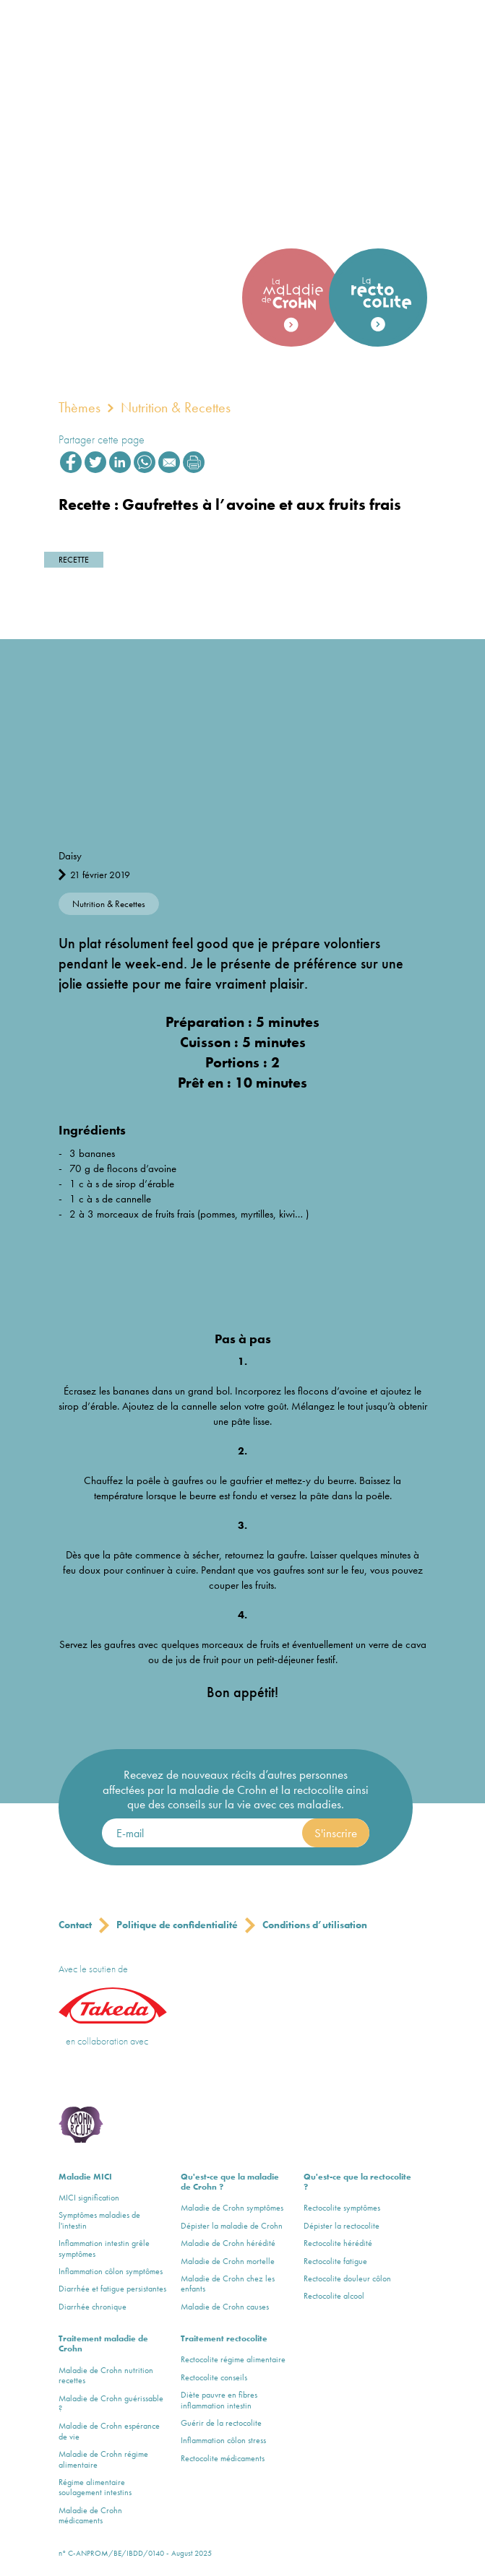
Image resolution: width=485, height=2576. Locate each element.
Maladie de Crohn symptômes (232, 2208)
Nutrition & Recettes (176, 407)
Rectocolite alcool (334, 2296)
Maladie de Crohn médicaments (90, 2515)
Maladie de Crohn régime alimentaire (103, 2459)
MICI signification (89, 2198)
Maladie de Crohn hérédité (228, 2243)
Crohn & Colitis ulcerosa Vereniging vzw (103, 2078)
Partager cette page (102, 439)
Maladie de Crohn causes (225, 2307)
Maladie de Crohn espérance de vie (109, 2431)
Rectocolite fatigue (335, 2261)
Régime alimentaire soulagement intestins (95, 2487)
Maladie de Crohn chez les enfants (228, 2283)
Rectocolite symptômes (342, 2208)
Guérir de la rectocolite (221, 2423)
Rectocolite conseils (214, 2377)
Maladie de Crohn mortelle (228, 2261)
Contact (75, 1925)
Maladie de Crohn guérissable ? (111, 2403)
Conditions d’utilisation (314, 1925)
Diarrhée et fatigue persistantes (112, 2289)
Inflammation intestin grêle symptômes (104, 2248)
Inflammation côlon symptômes (111, 2271)
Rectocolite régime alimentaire (233, 2359)
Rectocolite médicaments (223, 2458)
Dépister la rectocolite (341, 2226)
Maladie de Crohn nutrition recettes (106, 2375)
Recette (74, 559)
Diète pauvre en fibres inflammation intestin (219, 2400)
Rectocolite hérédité (338, 2243)
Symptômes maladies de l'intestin (99, 2220)
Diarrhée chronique (92, 2307)
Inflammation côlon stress (223, 2440)
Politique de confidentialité (177, 1925)
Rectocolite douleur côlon (347, 2278)
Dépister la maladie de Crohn (232, 2226)
